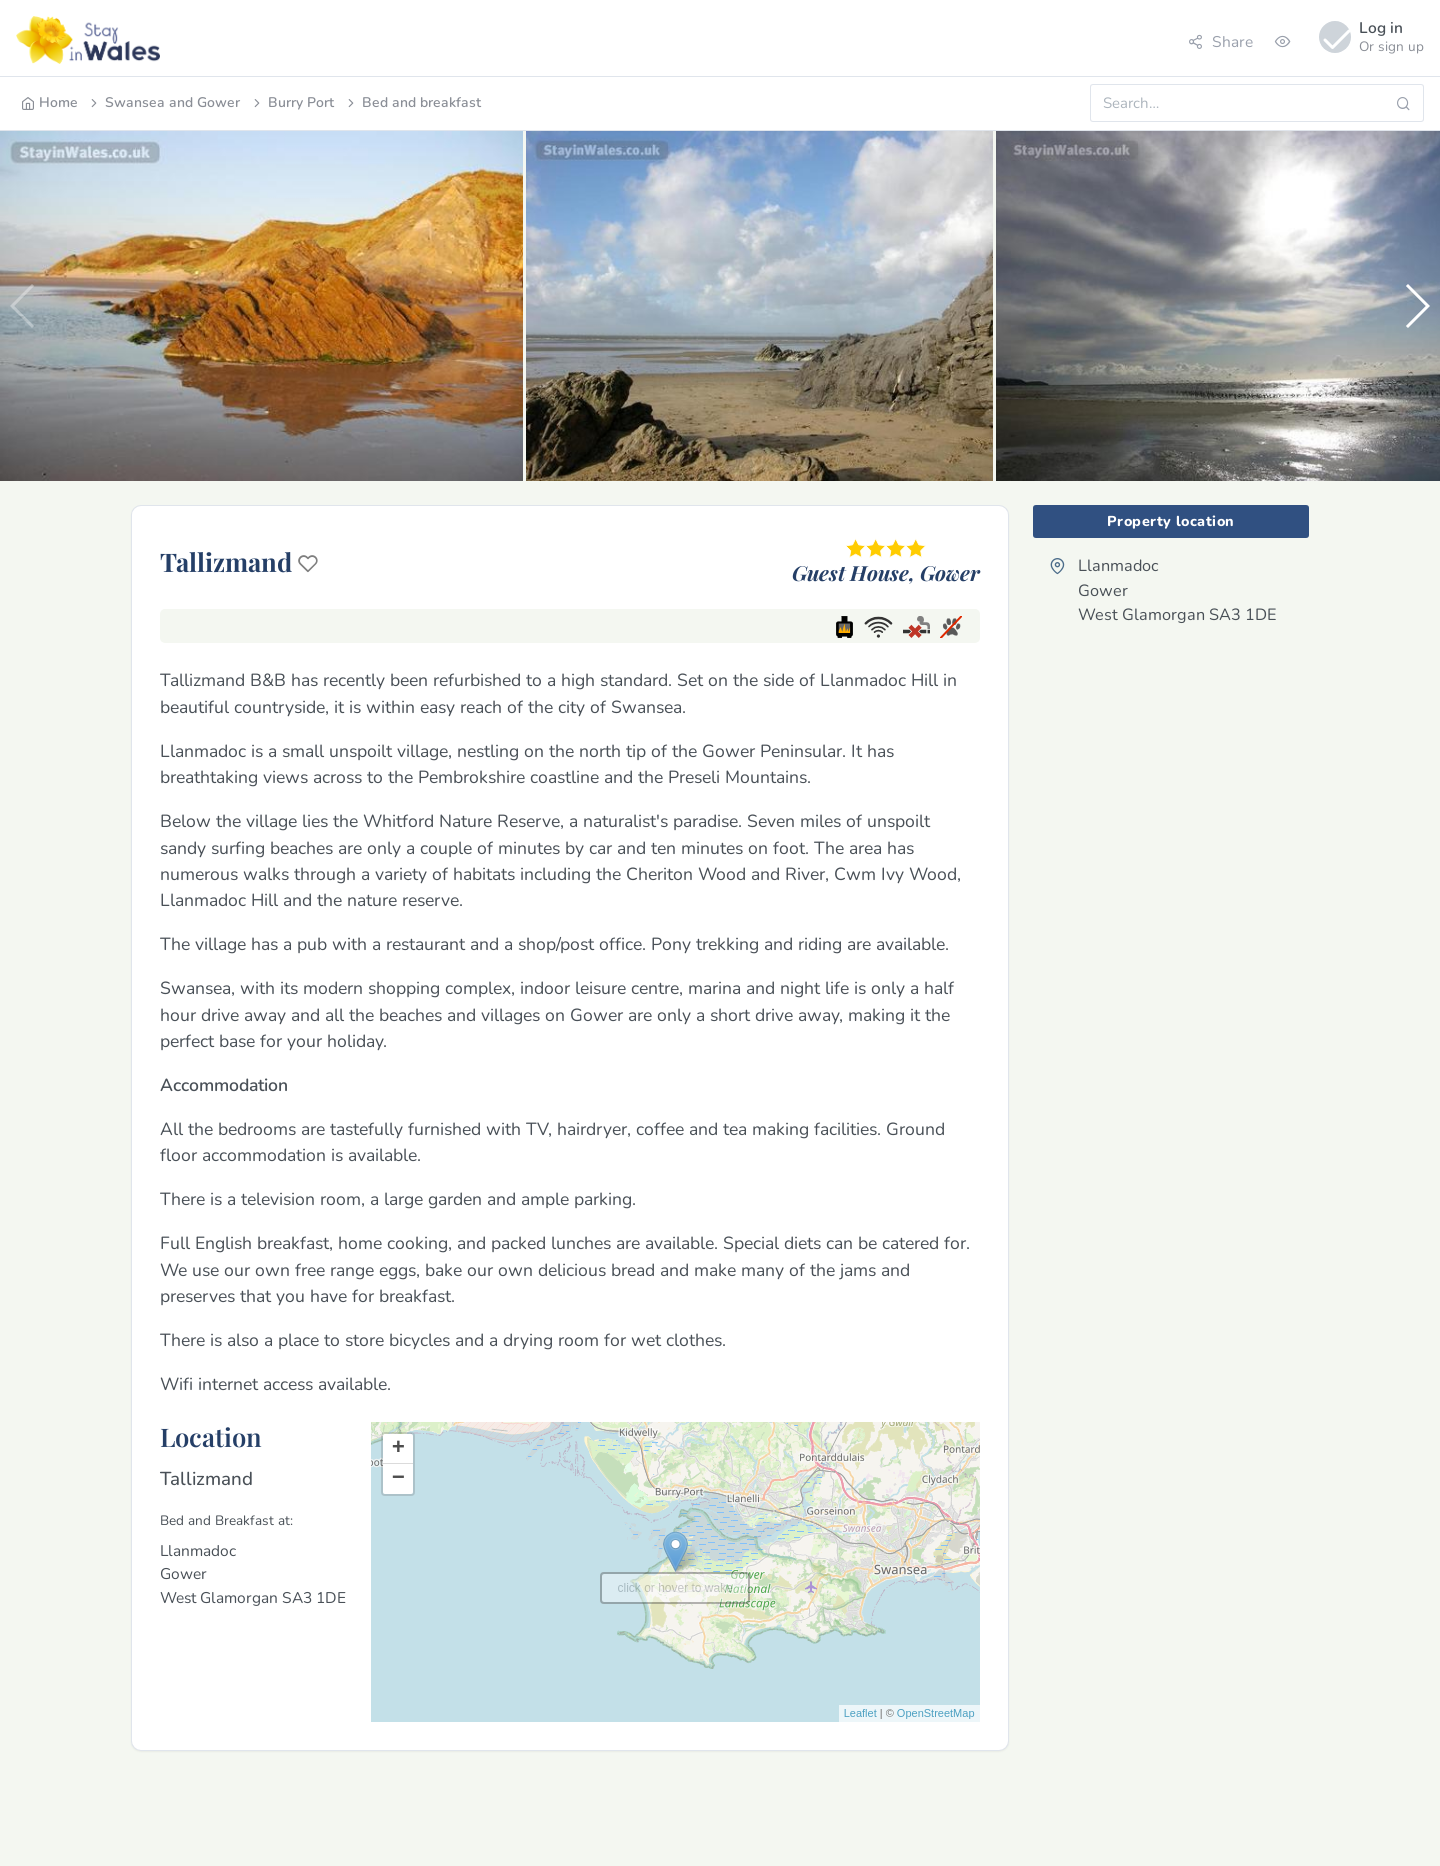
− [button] (398, 1479)
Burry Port (292, 102)
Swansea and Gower (163, 102)
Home (49, 102)
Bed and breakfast (412, 102)
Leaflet (860, 1713)
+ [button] (398, 1449)
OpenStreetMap (936, 1713)
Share (1220, 41)
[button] (1416, 306)
